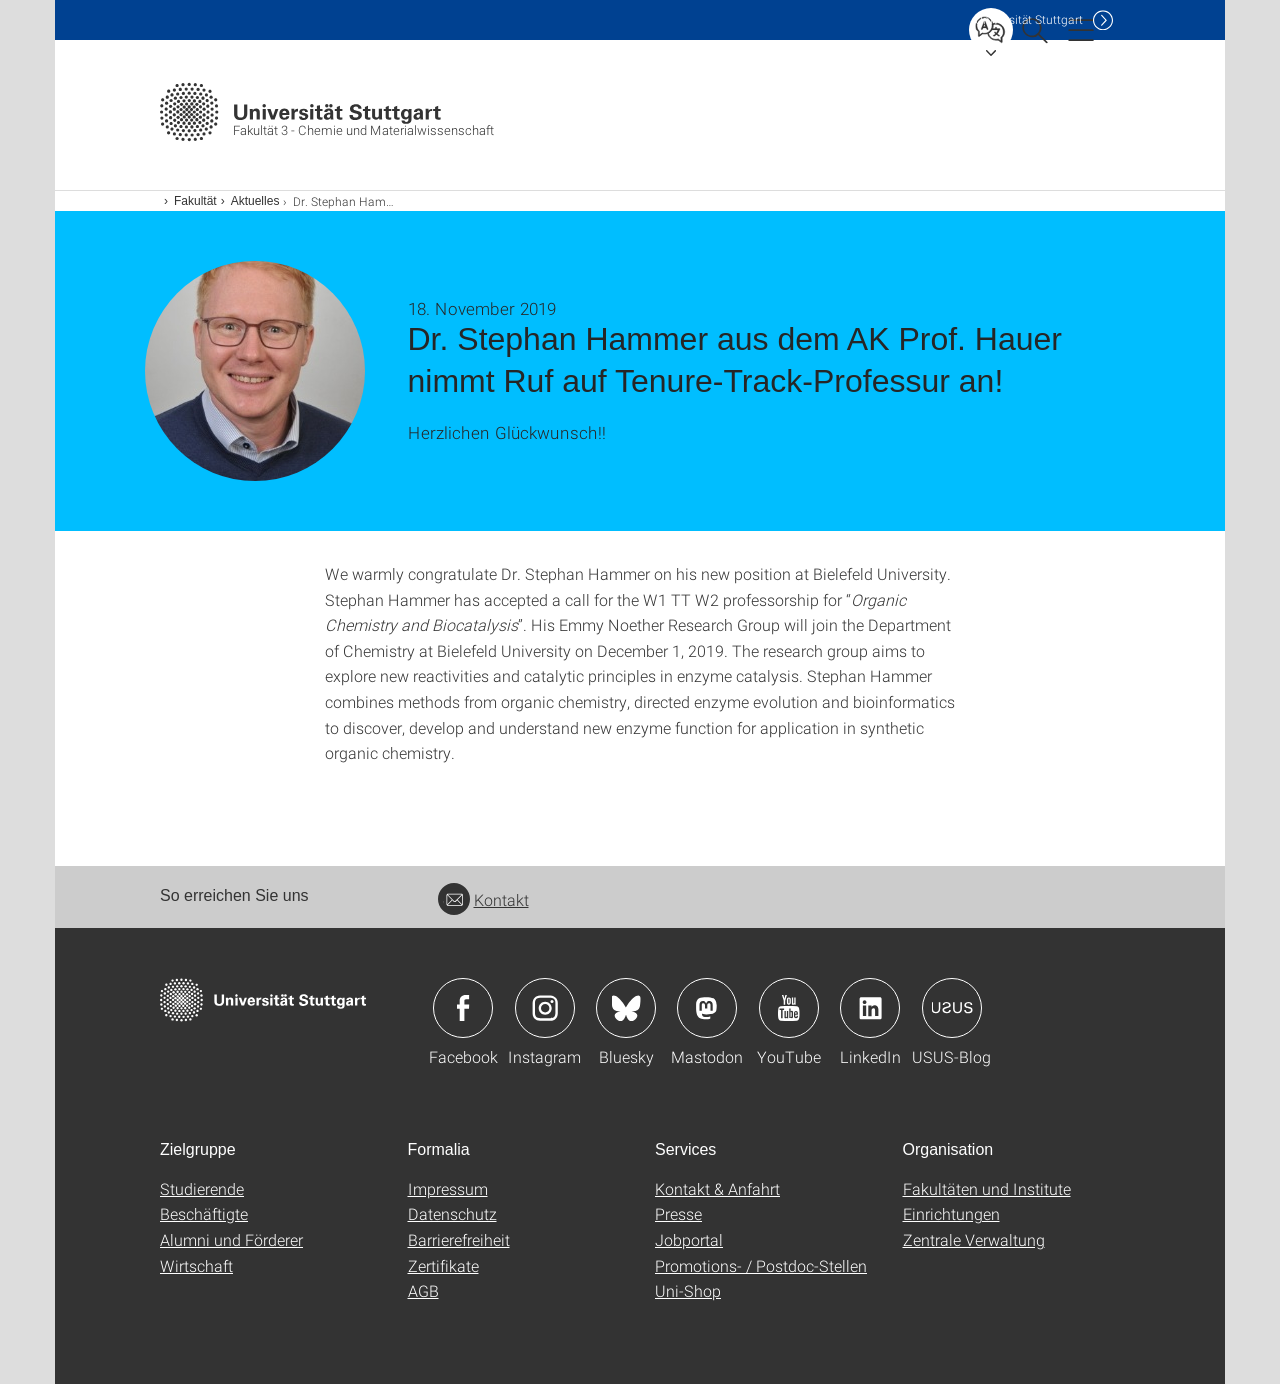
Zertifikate (443, 1265)
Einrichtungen (951, 1213)
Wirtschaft (196, 1265)
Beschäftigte (204, 1213)
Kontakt (483, 899)
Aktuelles (255, 201)
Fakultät (195, 201)
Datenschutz (452, 1213)
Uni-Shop (688, 1290)
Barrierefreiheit (459, 1239)
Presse (678, 1213)
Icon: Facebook (463, 1008)
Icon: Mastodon (707, 1008)
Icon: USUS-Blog (952, 1008)
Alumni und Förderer (231, 1239)
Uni (1029, 19)
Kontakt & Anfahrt (717, 1188)
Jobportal (689, 1239)
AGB (423, 1290)
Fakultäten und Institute (987, 1188)
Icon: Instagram (545, 1008)
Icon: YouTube (789, 1008)
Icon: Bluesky (626, 1008)
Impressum (448, 1188)
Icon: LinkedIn (870, 1008)
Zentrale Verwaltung (974, 1239)
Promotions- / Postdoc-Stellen (761, 1265)
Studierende (202, 1188)
